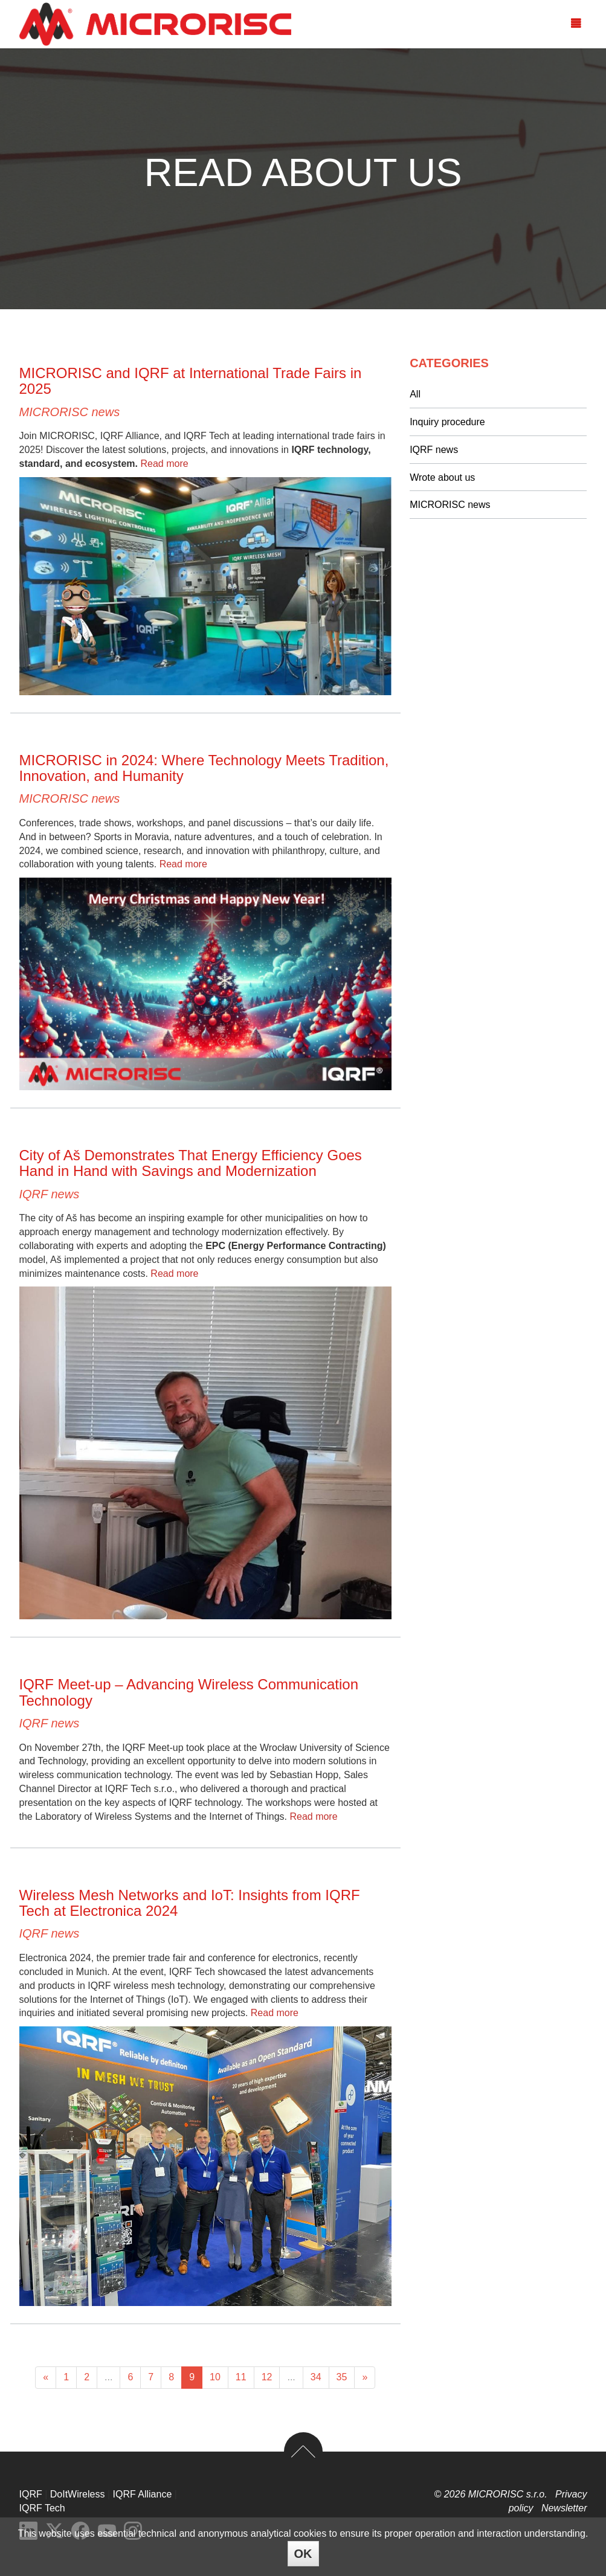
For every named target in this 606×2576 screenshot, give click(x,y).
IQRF (30, 2494)
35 (342, 2377)
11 (241, 2377)
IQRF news (49, 1194)
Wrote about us (442, 477)
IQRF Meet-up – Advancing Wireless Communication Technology (189, 1692)
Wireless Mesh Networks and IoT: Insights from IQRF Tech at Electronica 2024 (189, 1903)
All (415, 394)
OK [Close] (303, 2553)
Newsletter (564, 2508)
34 (316, 2377)
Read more (164, 463)
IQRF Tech (42, 2508)
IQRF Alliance (142, 2494)
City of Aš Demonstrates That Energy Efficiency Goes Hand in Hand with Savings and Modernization (190, 1163)
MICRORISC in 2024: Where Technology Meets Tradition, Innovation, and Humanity (204, 768)
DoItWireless (77, 2494)
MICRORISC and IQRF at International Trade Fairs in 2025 (190, 381)
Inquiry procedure (447, 422)
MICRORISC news (69, 412)
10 (215, 2377)
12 (267, 2377)
